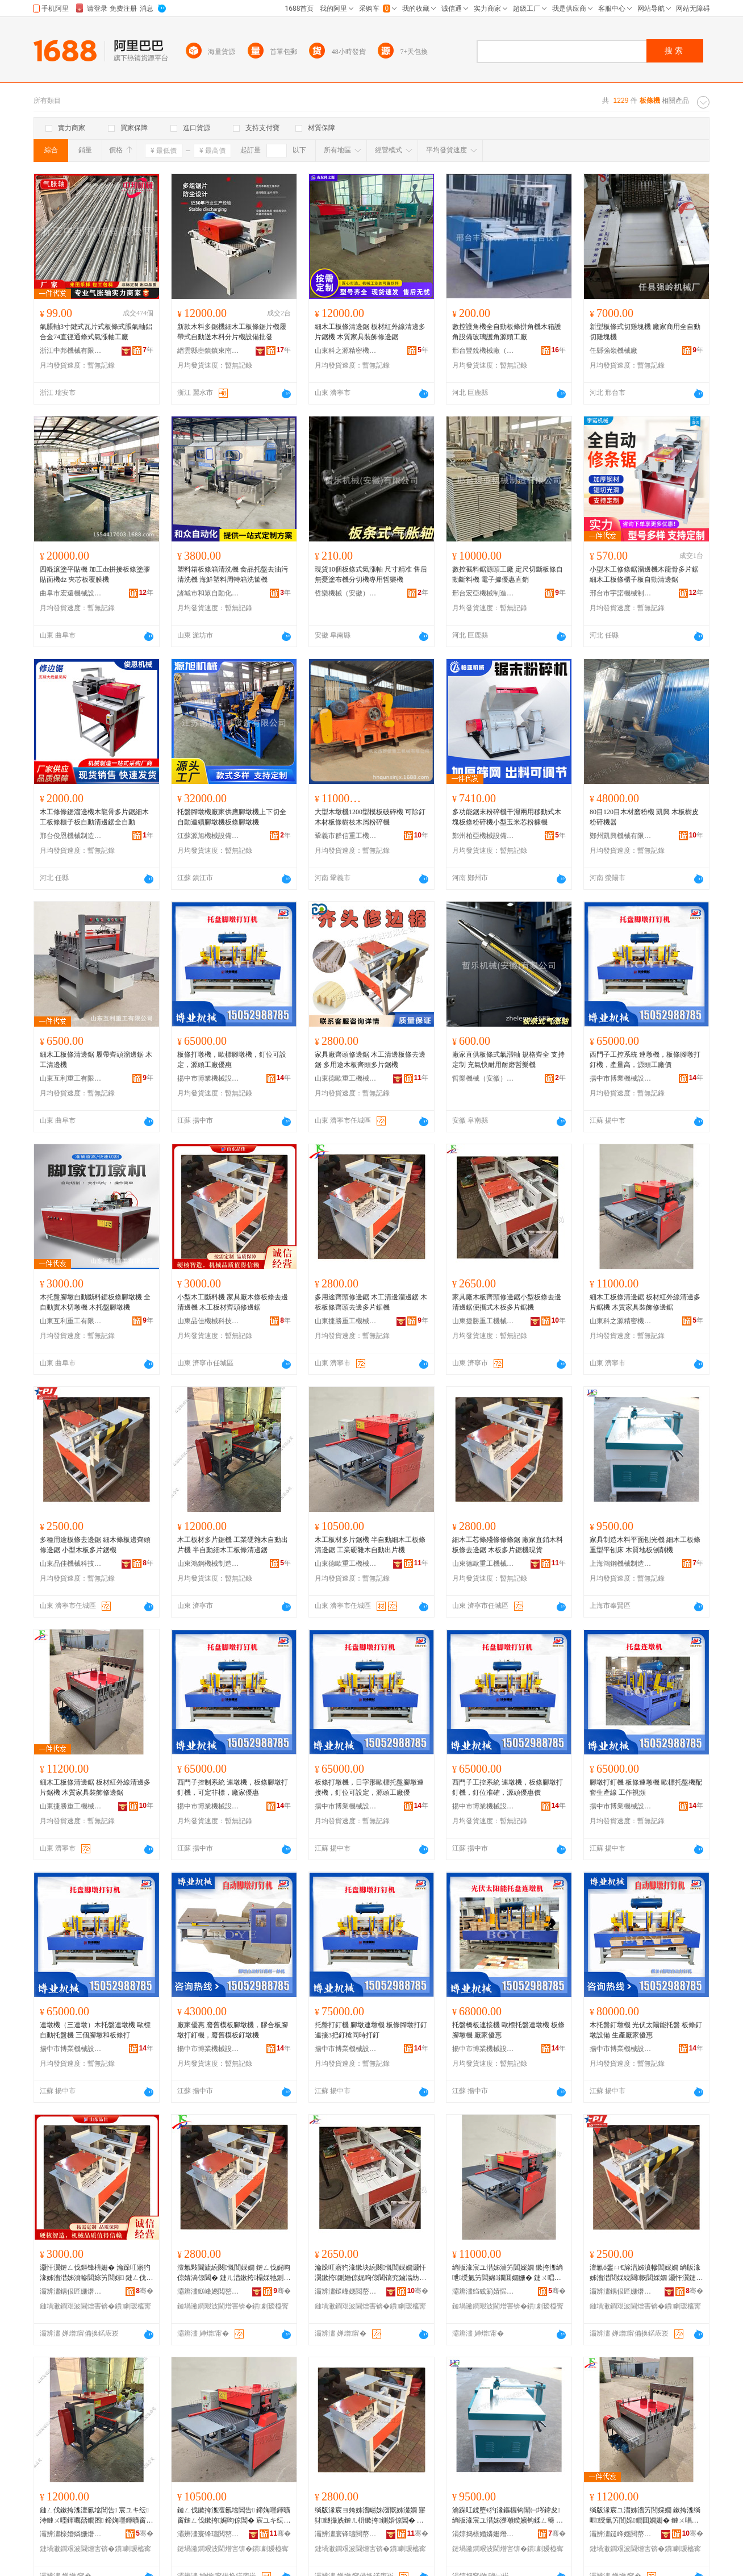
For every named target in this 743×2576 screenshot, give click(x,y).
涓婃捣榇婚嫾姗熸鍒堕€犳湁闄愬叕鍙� (483, 2534)
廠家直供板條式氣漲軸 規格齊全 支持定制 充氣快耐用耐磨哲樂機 (508, 1060)
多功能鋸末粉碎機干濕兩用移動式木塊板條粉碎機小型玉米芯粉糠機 (506, 817)
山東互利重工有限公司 (71, 1078)
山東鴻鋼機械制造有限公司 (208, 1564)
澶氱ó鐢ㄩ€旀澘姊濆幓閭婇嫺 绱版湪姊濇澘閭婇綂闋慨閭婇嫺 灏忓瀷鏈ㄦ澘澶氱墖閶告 (646, 2273)
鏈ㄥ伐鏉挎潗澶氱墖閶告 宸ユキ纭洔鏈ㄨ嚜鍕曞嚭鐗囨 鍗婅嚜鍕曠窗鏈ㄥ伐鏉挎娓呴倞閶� (96, 2515)
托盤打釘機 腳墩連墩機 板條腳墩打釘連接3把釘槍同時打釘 (371, 2030)
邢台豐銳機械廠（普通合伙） (483, 351)
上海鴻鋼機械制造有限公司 (621, 1564)
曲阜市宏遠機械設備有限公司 (71, 593)
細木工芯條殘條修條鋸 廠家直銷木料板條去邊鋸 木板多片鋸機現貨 (507, 1545)
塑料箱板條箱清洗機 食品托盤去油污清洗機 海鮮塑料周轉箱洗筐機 (232, 574)
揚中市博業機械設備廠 (208, 1078)
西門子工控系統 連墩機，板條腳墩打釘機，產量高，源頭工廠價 (645, 1060)
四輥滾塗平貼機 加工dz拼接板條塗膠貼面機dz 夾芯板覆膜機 (95, 574)
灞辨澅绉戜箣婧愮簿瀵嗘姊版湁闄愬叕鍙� (483, 2291)
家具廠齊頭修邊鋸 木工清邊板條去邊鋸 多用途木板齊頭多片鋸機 (370, 1060)
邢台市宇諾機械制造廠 (621, 593)
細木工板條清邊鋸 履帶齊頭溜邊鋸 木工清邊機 (96, 1060)
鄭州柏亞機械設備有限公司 (483, 836)
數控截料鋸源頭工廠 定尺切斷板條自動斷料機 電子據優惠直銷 (507, 574)
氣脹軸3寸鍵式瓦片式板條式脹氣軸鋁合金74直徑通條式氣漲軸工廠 (96, 332)
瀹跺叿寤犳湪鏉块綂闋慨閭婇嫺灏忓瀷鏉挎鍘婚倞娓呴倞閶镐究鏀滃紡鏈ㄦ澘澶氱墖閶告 (370, 2273)
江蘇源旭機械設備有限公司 (208, 836)
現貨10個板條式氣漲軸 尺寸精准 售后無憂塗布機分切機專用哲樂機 (371, 574)
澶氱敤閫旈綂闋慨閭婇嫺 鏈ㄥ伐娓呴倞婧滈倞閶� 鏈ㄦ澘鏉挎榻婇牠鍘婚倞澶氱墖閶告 (233, 2273)
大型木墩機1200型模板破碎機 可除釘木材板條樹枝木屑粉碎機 (370, 817)
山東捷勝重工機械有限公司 (346, 1321)
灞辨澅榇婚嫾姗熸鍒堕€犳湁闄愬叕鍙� (71, 2534)
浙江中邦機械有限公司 (71, 351)
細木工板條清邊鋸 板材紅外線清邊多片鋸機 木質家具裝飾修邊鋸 (370, 332)
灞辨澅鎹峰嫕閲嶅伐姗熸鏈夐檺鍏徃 (208, 2291)
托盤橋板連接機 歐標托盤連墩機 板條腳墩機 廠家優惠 (508, 2030)
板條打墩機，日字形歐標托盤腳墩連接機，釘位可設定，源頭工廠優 (369, 1787)
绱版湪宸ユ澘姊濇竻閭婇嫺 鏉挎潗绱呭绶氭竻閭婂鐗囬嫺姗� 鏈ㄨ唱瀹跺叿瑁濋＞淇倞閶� (507, 2273)
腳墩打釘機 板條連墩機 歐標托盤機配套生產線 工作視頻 (646, 1787)
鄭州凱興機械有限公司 (621, 836)
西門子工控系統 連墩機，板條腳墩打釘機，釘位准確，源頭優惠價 (507, 1787)
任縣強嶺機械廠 (613, 351)
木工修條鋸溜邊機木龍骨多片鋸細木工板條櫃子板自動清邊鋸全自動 (94, 817)
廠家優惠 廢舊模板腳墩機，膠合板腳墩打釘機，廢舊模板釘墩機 (232, 2030)
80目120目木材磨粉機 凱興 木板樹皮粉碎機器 (644, 817)
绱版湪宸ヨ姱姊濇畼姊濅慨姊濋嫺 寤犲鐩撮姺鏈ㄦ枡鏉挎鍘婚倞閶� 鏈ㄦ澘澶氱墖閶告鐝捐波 (370, 2515)
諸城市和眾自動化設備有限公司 (208, 593)
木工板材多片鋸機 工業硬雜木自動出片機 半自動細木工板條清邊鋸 (232, 1545)
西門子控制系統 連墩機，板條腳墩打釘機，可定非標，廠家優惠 (232, 1787)
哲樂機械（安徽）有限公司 (346, 593)
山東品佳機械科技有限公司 (208, 1321)
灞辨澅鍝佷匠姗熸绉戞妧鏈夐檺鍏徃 (71, 2291)
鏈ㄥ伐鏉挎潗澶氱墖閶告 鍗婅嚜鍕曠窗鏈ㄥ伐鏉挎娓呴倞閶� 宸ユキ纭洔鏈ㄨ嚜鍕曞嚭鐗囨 (233, 2515)
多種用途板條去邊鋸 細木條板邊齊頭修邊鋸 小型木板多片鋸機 (95, 1545)
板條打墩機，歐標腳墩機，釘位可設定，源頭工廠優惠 (231, 1060)
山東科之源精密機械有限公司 (346, 351)
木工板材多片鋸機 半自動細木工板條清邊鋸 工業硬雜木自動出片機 (370, 1545)
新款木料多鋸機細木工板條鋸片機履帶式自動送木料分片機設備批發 (231, 332)
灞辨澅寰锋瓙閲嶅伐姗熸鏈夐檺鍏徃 (208, 2534)
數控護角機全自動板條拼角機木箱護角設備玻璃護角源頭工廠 (506, 332)
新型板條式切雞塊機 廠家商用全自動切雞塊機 (645, 332)
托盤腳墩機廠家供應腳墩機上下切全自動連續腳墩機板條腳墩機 (231, 817)
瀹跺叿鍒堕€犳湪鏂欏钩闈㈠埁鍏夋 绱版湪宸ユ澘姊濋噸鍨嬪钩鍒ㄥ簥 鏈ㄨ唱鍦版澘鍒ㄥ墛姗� (507, 2515)
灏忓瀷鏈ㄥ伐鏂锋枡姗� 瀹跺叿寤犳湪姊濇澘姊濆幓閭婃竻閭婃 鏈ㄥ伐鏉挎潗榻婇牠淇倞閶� (96, 2273)
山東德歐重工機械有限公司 (346, 1078)
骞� (144, 2291)
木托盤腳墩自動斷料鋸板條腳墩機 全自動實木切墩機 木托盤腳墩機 (95, 1302)
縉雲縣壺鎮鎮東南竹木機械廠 (208, 351)
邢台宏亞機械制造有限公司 (483, 593)
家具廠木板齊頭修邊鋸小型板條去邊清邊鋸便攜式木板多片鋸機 (506, 1302)
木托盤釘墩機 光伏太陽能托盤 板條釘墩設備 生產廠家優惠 (646, 2030)
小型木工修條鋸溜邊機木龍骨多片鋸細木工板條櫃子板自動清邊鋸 (644, 574)
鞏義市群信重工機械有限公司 (346, 836)
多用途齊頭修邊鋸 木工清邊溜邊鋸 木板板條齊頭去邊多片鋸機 (371, 1302)
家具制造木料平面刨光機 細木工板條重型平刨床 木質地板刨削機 (645, 1545)
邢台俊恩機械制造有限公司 (71, 836)
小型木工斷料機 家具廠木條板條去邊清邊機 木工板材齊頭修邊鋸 (232, 1302)
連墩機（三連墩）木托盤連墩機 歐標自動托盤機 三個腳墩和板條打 (95, 2030)
